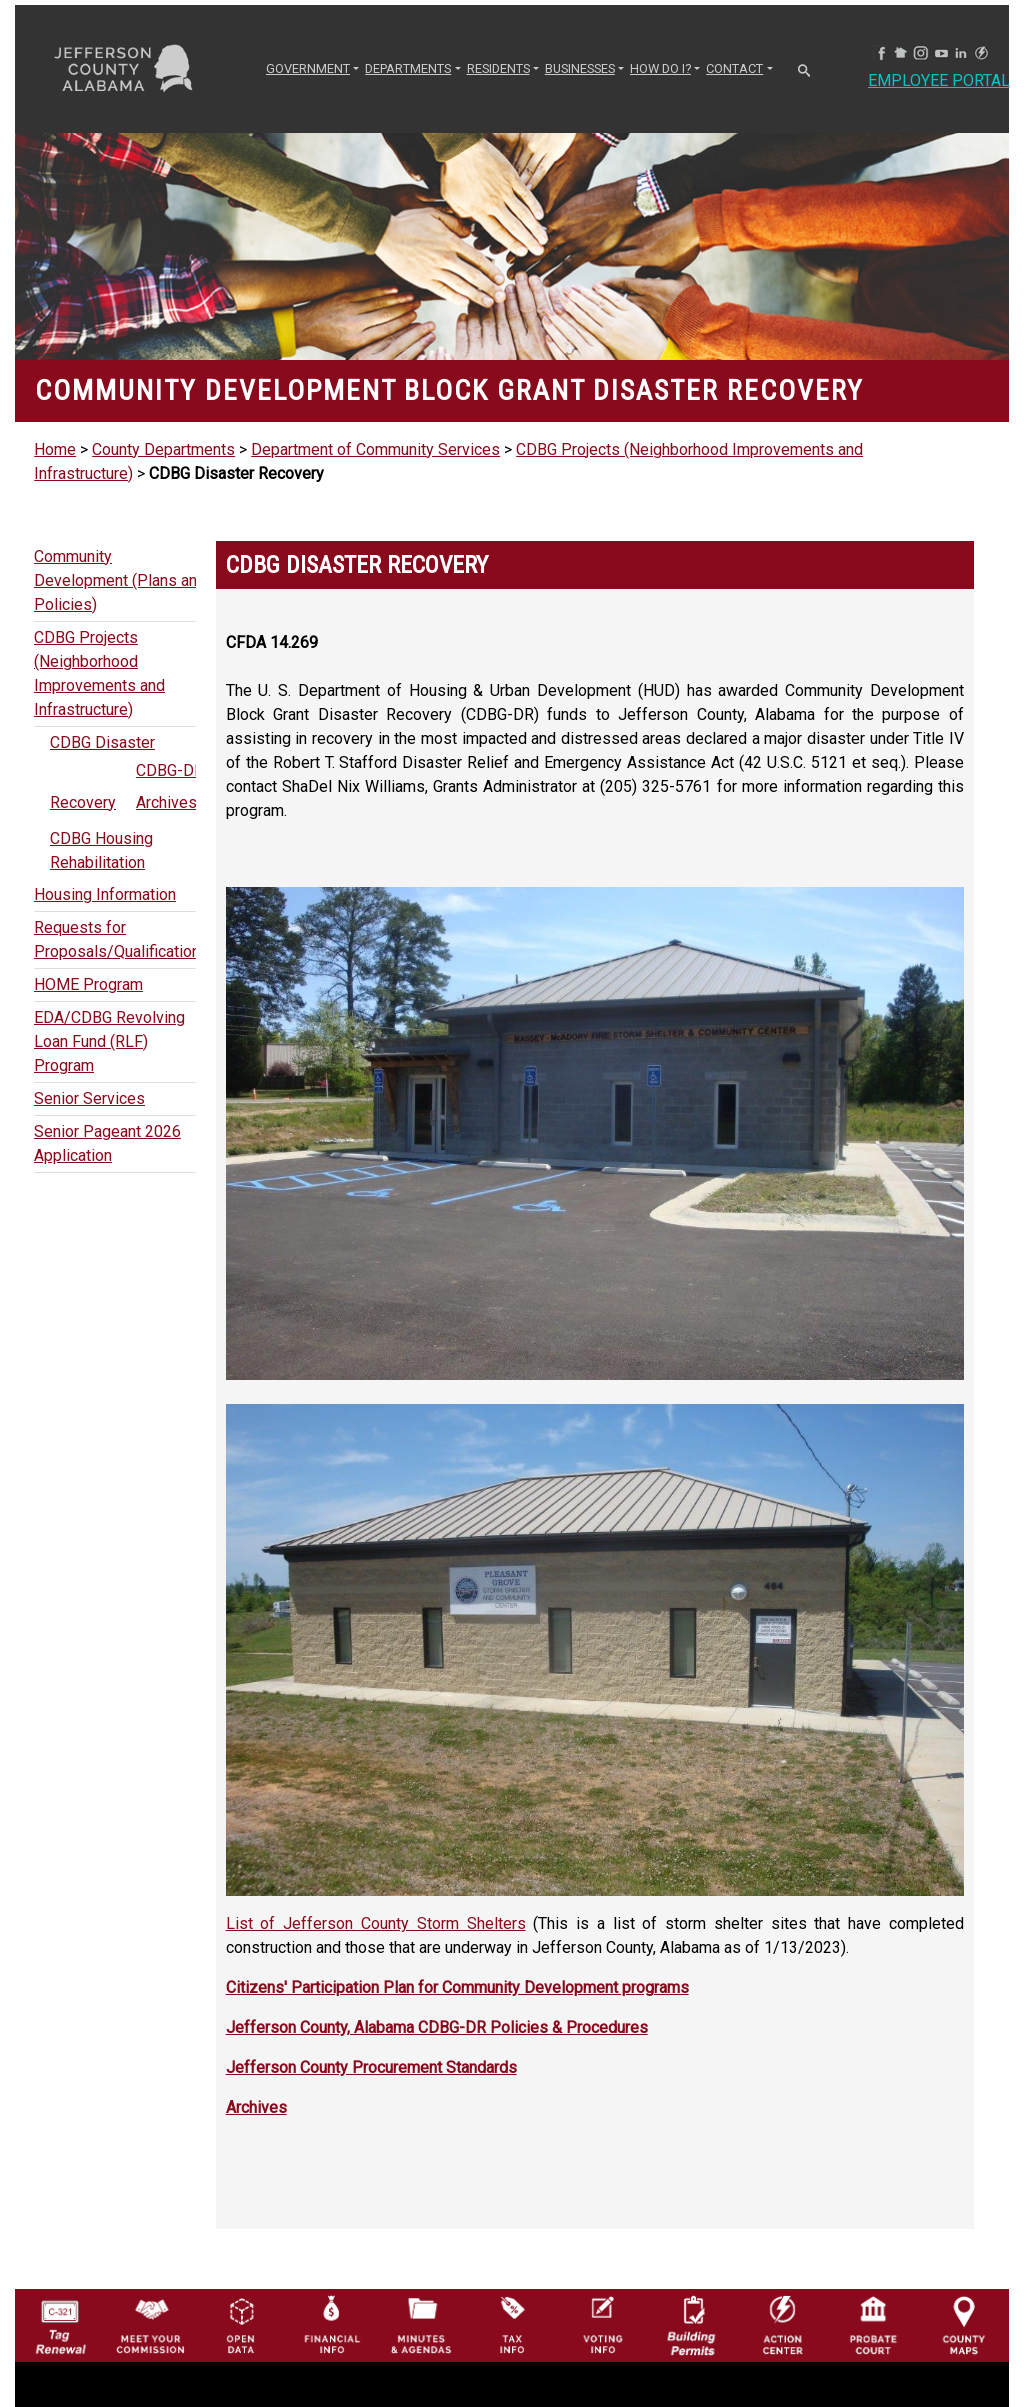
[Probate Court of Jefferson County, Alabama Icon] (873, 2300)
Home (55, 449)
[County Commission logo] (150, 2300)
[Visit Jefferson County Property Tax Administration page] (512, 2300)
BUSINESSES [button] (580, 68)
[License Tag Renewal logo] (60, 2300)
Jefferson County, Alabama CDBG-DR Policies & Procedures (437, 2027)
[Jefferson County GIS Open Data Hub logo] (241, 2300)
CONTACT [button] (734, 68)
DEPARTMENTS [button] (408, 68)
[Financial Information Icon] (331, 2300)
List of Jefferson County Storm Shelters (376, 1923)
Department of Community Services (375, 449)
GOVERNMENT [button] (308, 68)
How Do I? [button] (660, 68)
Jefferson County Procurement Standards (371, 2067)
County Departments (163, 449)
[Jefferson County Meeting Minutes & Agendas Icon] (421, 2300)
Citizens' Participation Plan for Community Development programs (457, 1987)
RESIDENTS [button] (498, 68)
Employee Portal (939, 80)
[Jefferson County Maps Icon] (964, 2300)
